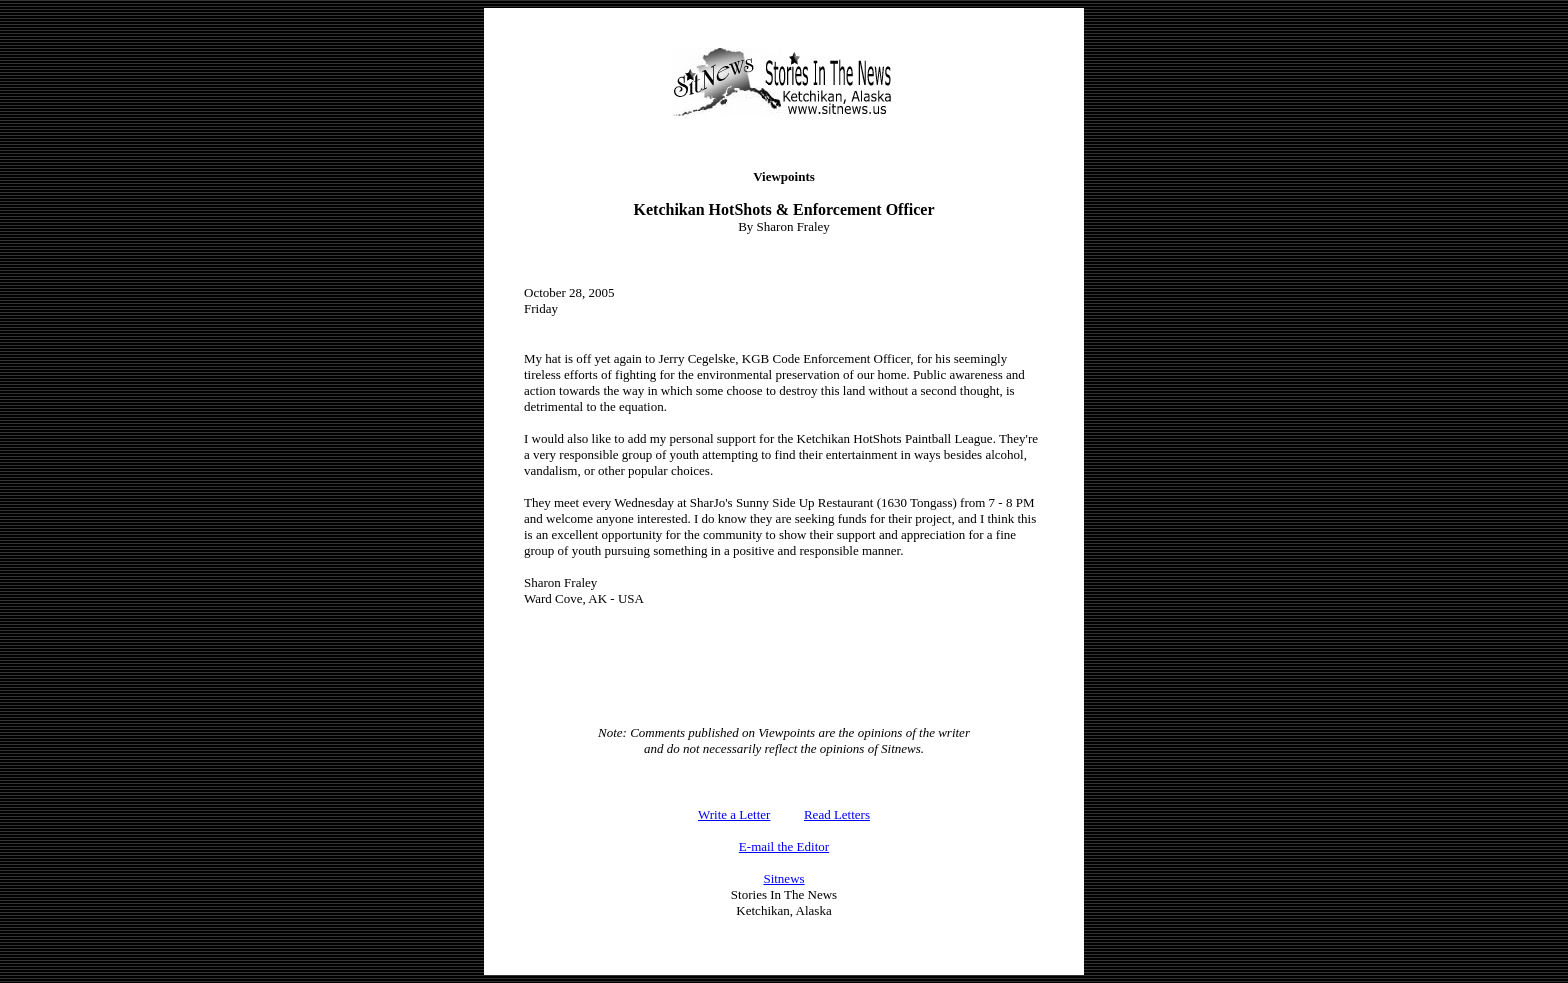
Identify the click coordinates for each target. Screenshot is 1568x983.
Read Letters (837, 814)
